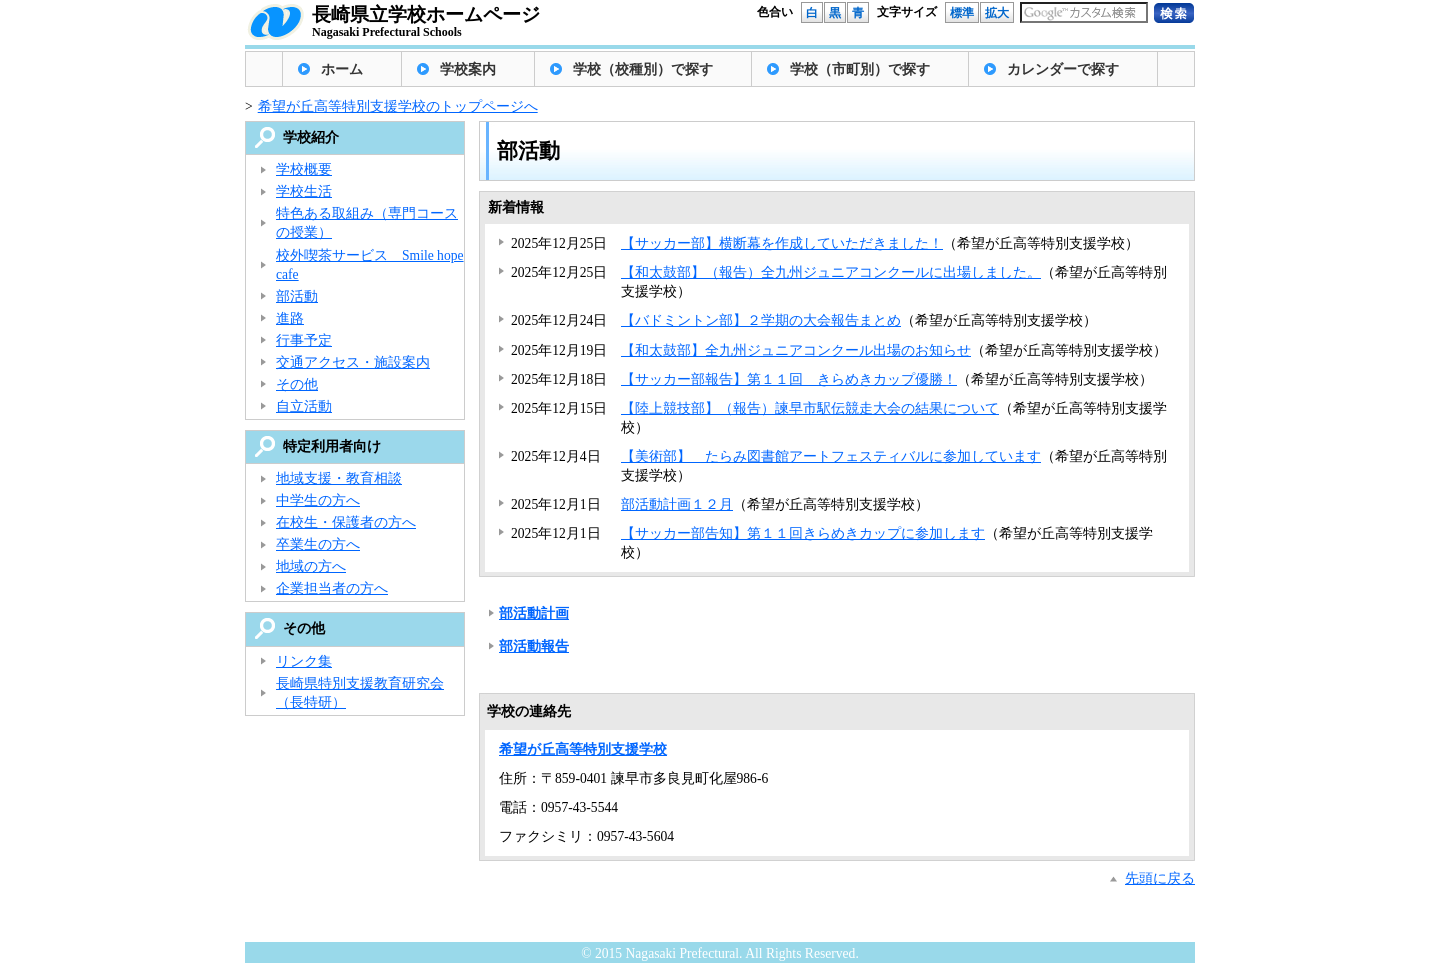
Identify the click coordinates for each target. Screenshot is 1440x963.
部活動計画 (534, 613)
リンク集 (304, 661)
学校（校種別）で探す (643, 69)
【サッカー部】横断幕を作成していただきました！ (782, 243)
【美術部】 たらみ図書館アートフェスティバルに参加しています (831, 456)
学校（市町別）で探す (860, 69)
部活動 (297, 296)
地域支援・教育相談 (339, 478)
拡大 (997, 13)
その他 (297, 384)
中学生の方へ (318, 500)
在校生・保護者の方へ (346, 522)
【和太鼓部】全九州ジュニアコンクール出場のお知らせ (796, 350)
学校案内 (468, 69)
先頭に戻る (1160, 878)
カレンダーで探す (1063, 69)
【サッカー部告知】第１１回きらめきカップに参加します (803, 533)
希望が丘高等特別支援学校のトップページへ (398, 106)
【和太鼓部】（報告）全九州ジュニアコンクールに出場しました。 (831, 272)
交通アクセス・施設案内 (353, 362)
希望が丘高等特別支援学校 (583, 749)
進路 (290, 318)
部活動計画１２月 (677, 504)
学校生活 (304, 191)
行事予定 (304, 340)
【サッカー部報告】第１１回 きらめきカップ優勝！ (789, 379)
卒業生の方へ (318, 544)
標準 (962, 13)
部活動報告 (534, 646)
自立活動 (304, 406)
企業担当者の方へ (332, 588)
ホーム (342, 69)
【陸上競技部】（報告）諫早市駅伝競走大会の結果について (810, 408)
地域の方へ (311, 566)
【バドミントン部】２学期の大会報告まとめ (761, 320)
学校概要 (304, 169)
